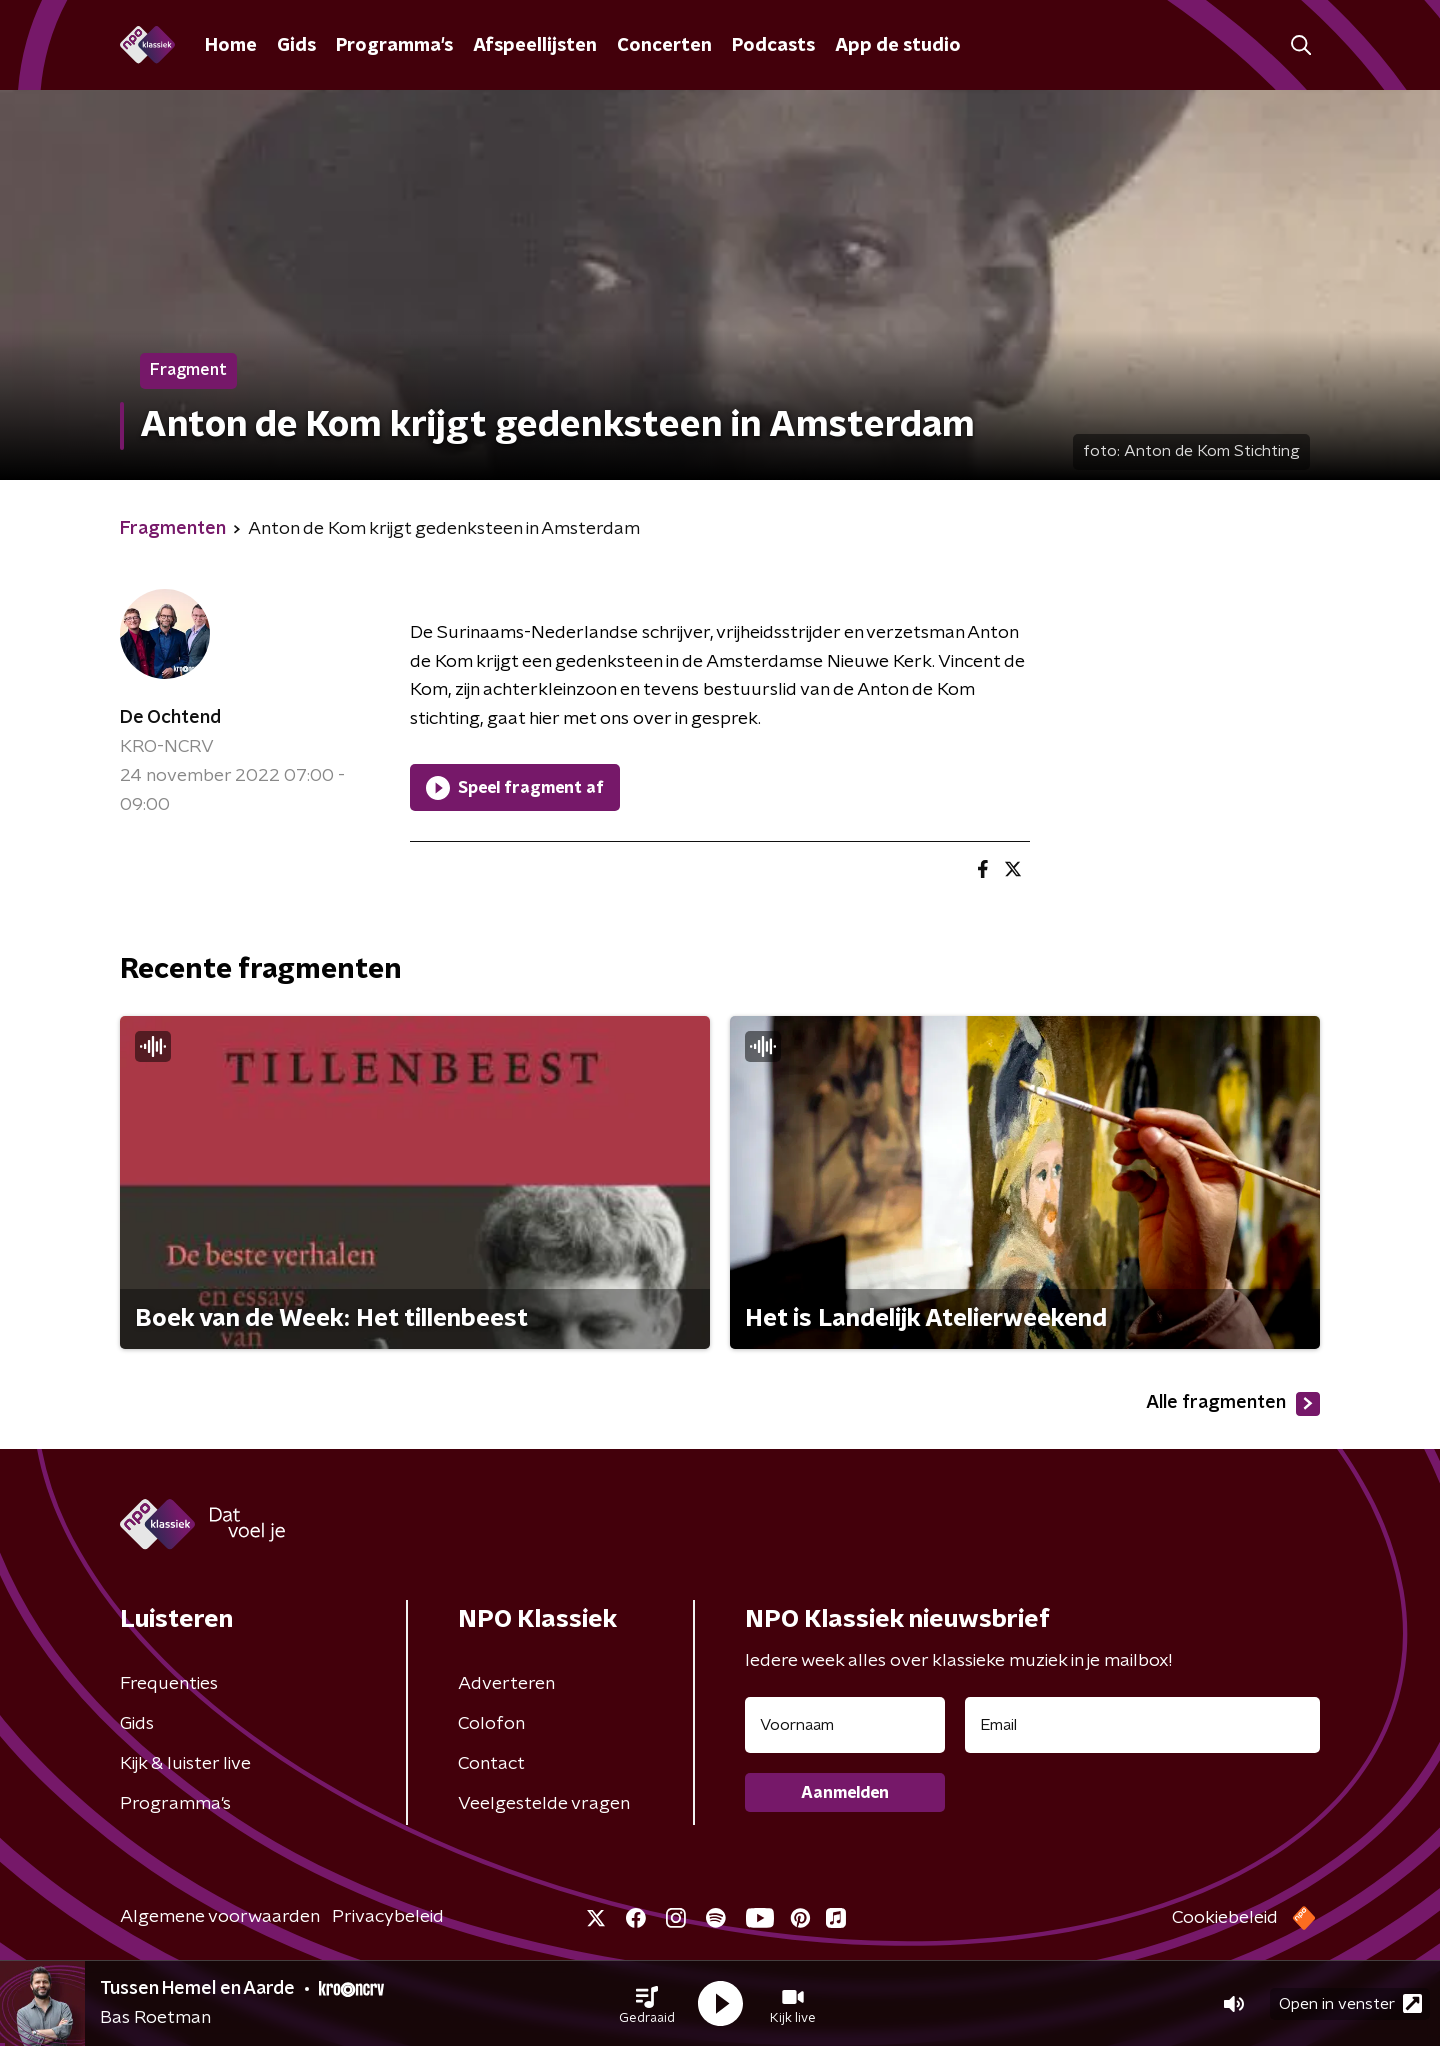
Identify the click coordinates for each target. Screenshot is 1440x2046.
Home (231, 46)
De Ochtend (170, 718)
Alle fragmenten (1233, 1404)
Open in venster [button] (1350, 2003)
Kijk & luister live (185, 1764)
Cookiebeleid (1225, 1918)
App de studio (898, 46)
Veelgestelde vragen (544, 1804)
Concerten (664, 46)
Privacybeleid (388, 1917)
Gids (296, 46)
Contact (491, 1764)
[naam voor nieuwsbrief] (845, 1725)
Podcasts (773, 46)
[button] (647, 2004)
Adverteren (506, 1684)
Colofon (491, 1724)
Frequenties (169, 1684)
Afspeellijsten (535, 46)
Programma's (394, 46)
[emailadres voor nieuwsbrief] (1142, 1725)
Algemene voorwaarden (220, 1917)
